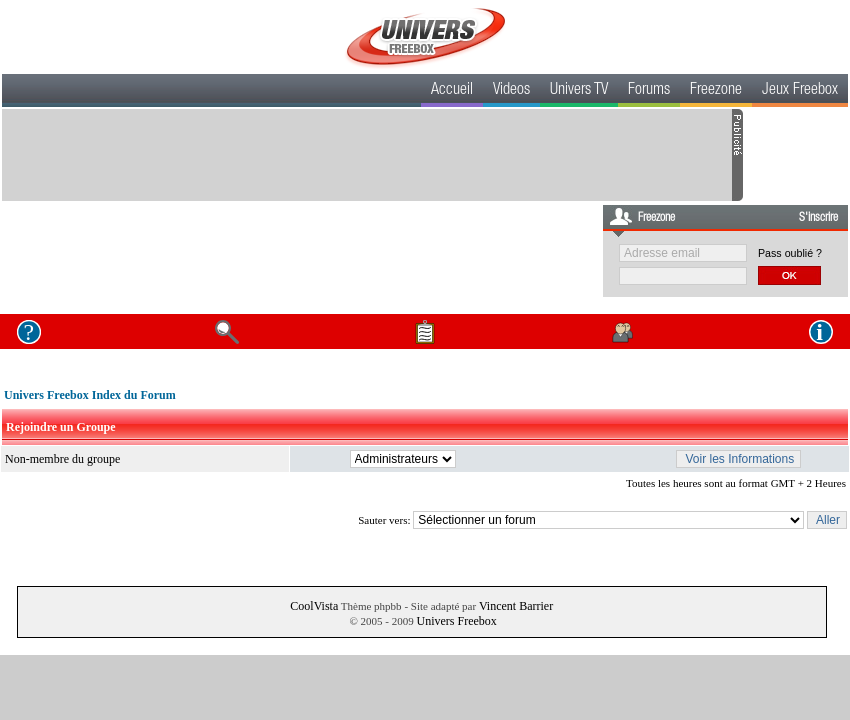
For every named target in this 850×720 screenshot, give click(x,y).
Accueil (452, 91)
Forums (649, 91)
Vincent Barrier (516, 606)
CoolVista (314, 606)
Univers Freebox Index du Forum (90, 395)
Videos (511, 91)
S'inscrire (818, 218)
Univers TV (579, 91)
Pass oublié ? (790, 253)
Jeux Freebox (800, 91)
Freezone (716, 91)
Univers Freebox (456, 621)
